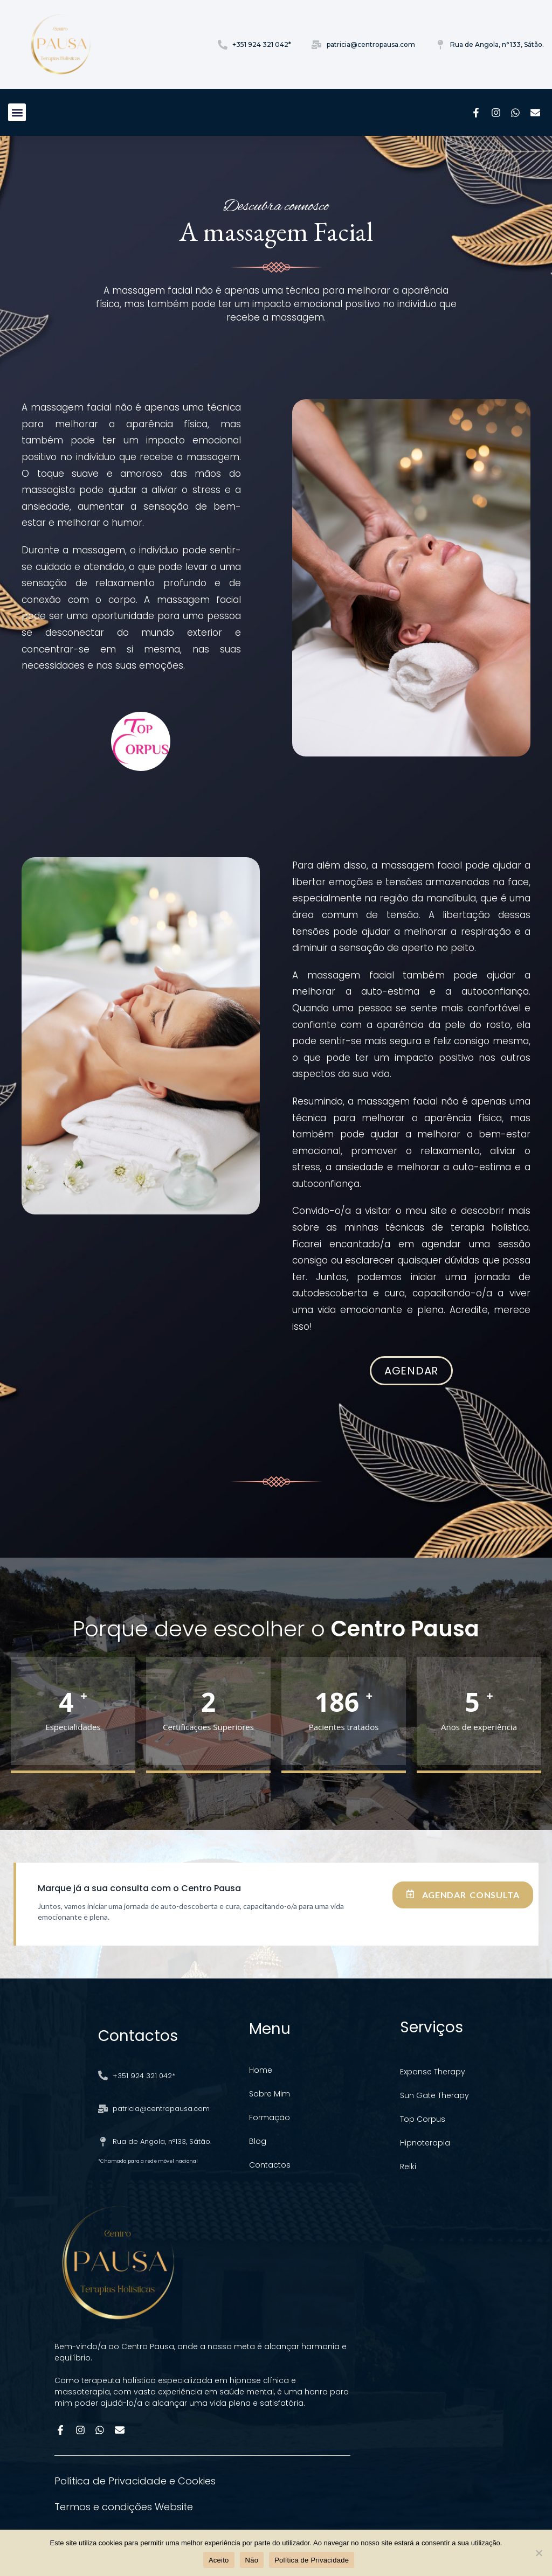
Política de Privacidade (311, 2560)
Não (252, 2560)
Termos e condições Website (123, 2506)
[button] (17, 112)
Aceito (219, 2560)
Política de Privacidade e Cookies (135, 2481)
